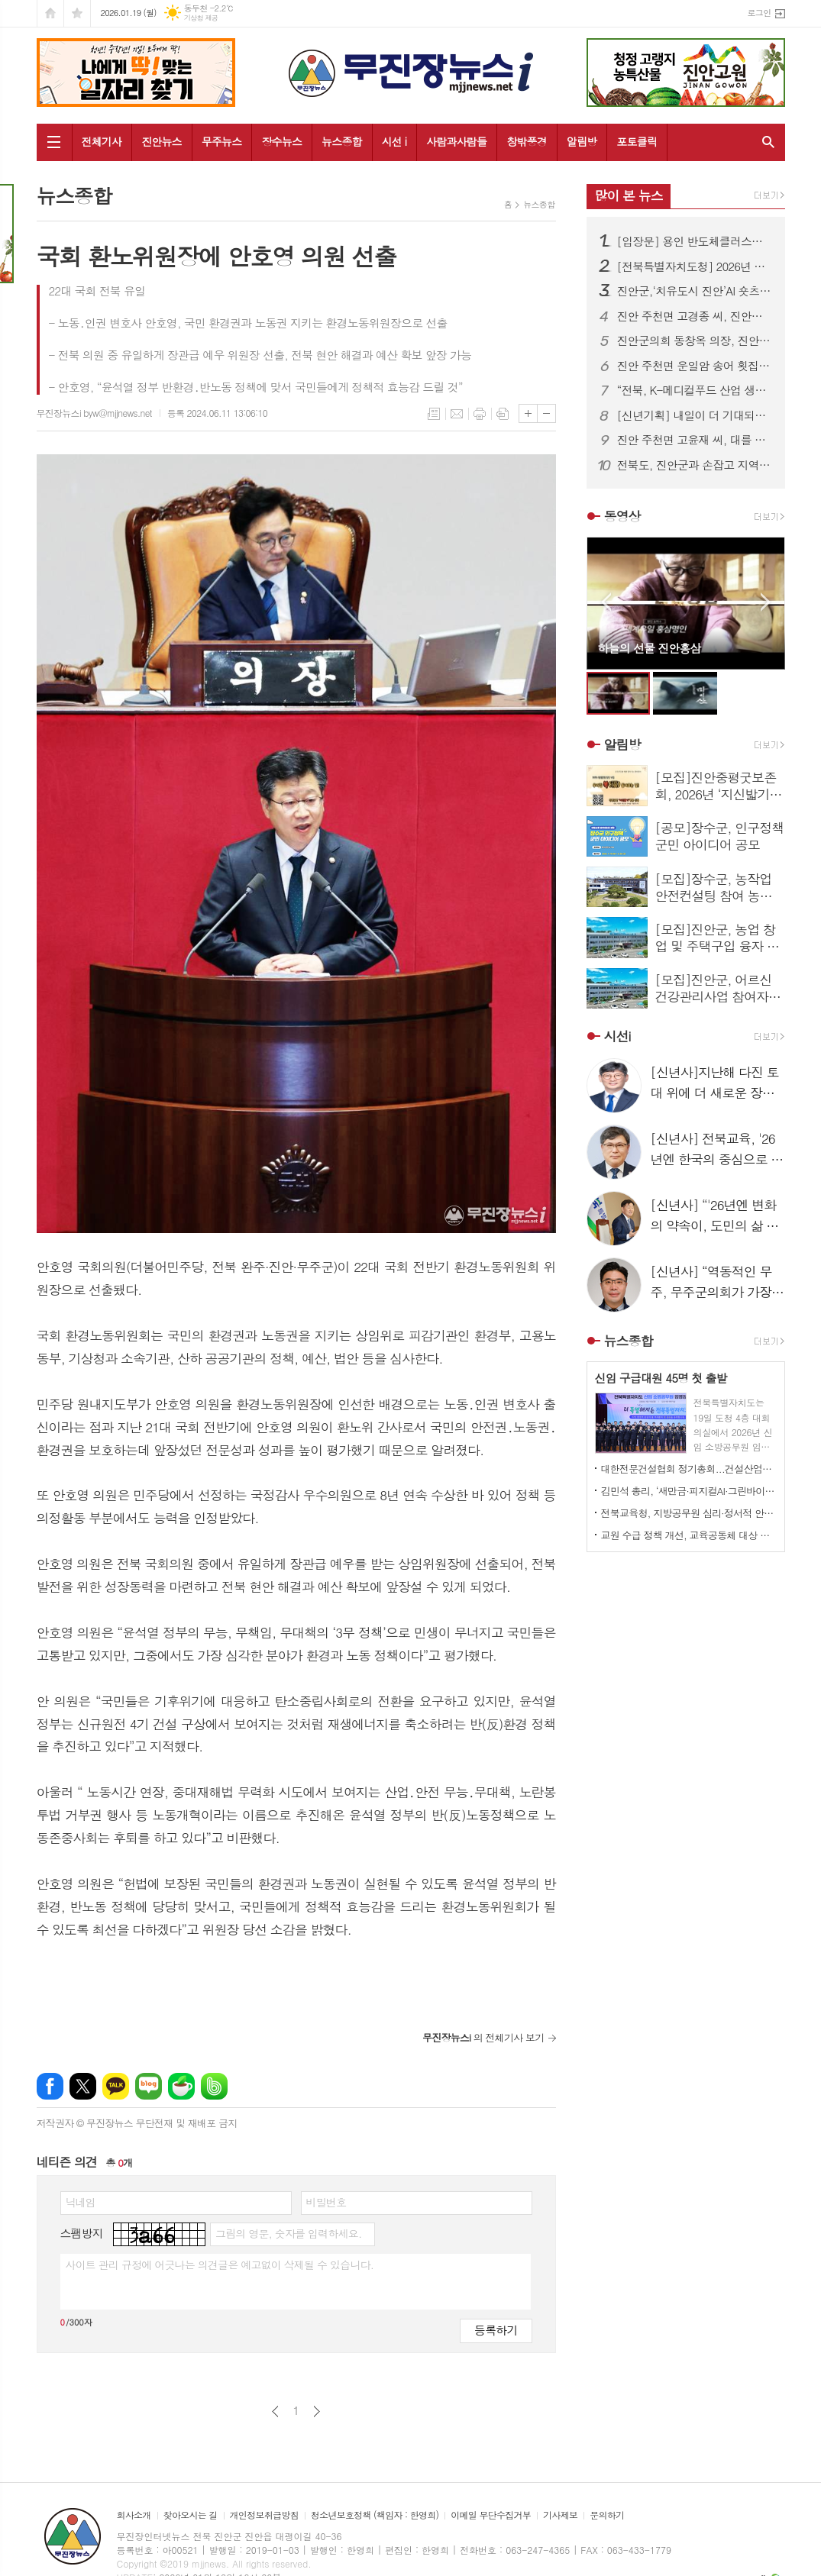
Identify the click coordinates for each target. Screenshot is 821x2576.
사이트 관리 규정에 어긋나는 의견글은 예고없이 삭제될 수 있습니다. (220, 2264)
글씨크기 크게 (528, 413)
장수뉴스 (281, 141)
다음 (316, 2411)
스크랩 (502, 413)
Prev (606, 602)
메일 (456, 413)
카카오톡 (115, 2086)
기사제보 (560, 2515)
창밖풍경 (526, 141)
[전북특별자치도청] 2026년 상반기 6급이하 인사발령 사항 (695, 266)
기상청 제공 (201, 18)
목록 (433, 413)
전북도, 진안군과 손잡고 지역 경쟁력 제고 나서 (695, 465)
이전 (275, 2411)
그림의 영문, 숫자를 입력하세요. (288, 2233)
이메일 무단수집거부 (491, 2515)
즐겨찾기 (77, 13)
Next (766, 602)
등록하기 (495, 2330)
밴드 (214, 2086)
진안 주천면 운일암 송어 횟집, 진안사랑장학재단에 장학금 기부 (695, 365)
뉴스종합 (342, 141)
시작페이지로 (50, 13)
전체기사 (102, 141)
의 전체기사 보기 (483, 2037)
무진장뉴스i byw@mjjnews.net (94, 412)
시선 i (394, 141)
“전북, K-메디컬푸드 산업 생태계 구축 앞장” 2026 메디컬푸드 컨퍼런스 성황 (695, 390)
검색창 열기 (764, 142)
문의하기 (607, 2515)
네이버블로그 (148, 2086)
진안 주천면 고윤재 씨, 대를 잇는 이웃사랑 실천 (695, 439)
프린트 (479, 413)
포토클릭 (636, 141)
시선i (617, 1036)
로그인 (759, 12)
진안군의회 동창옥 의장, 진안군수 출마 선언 (695, 340)
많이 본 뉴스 (629, 195)
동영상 (622, 516)
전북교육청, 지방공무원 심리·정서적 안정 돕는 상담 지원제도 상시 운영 (689, 1513)
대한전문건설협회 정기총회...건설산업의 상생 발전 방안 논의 (689, 1468)
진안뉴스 (161, 141)
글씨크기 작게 (546, 413)
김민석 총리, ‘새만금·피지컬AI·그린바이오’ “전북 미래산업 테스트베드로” (689, 1490)
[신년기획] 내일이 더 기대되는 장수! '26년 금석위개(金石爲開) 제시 (695, 415)
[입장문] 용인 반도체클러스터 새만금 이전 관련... (695, 241)
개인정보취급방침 (264, 2515)
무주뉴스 (222, 141)
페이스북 (50, 2086)
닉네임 (80, 2202)
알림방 (581, 141)
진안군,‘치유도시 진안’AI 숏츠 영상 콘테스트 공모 (695, 291)
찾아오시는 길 (190, 2515)
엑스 (82, 2086)
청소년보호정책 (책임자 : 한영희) (374, 2515)
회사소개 (134, 2515)
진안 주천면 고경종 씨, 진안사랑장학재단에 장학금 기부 (695, 316)
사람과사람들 (456, 141)
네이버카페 (181, 2086)
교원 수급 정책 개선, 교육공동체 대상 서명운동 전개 (689, 1535)
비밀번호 (326, 2202)
